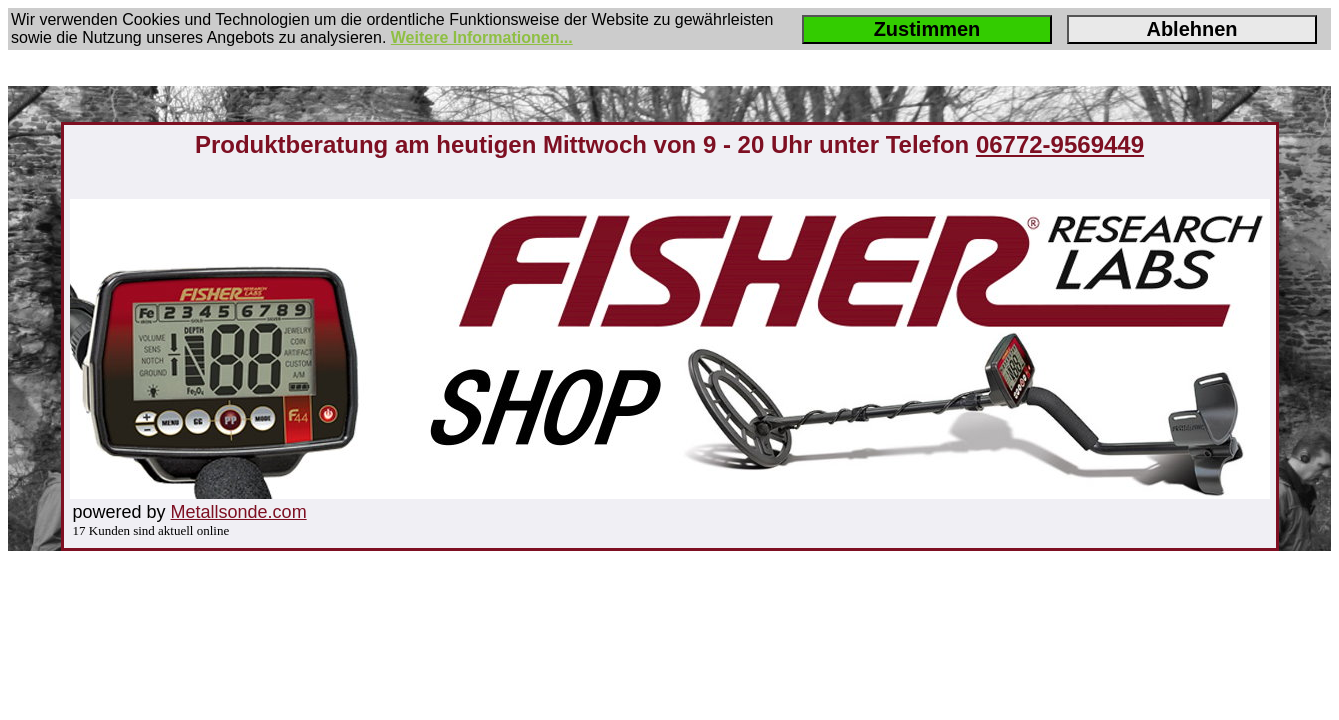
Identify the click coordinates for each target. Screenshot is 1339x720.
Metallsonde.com (239, 512)
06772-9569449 (1060, 144)
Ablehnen (1191, 29)
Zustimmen (927, 29)
